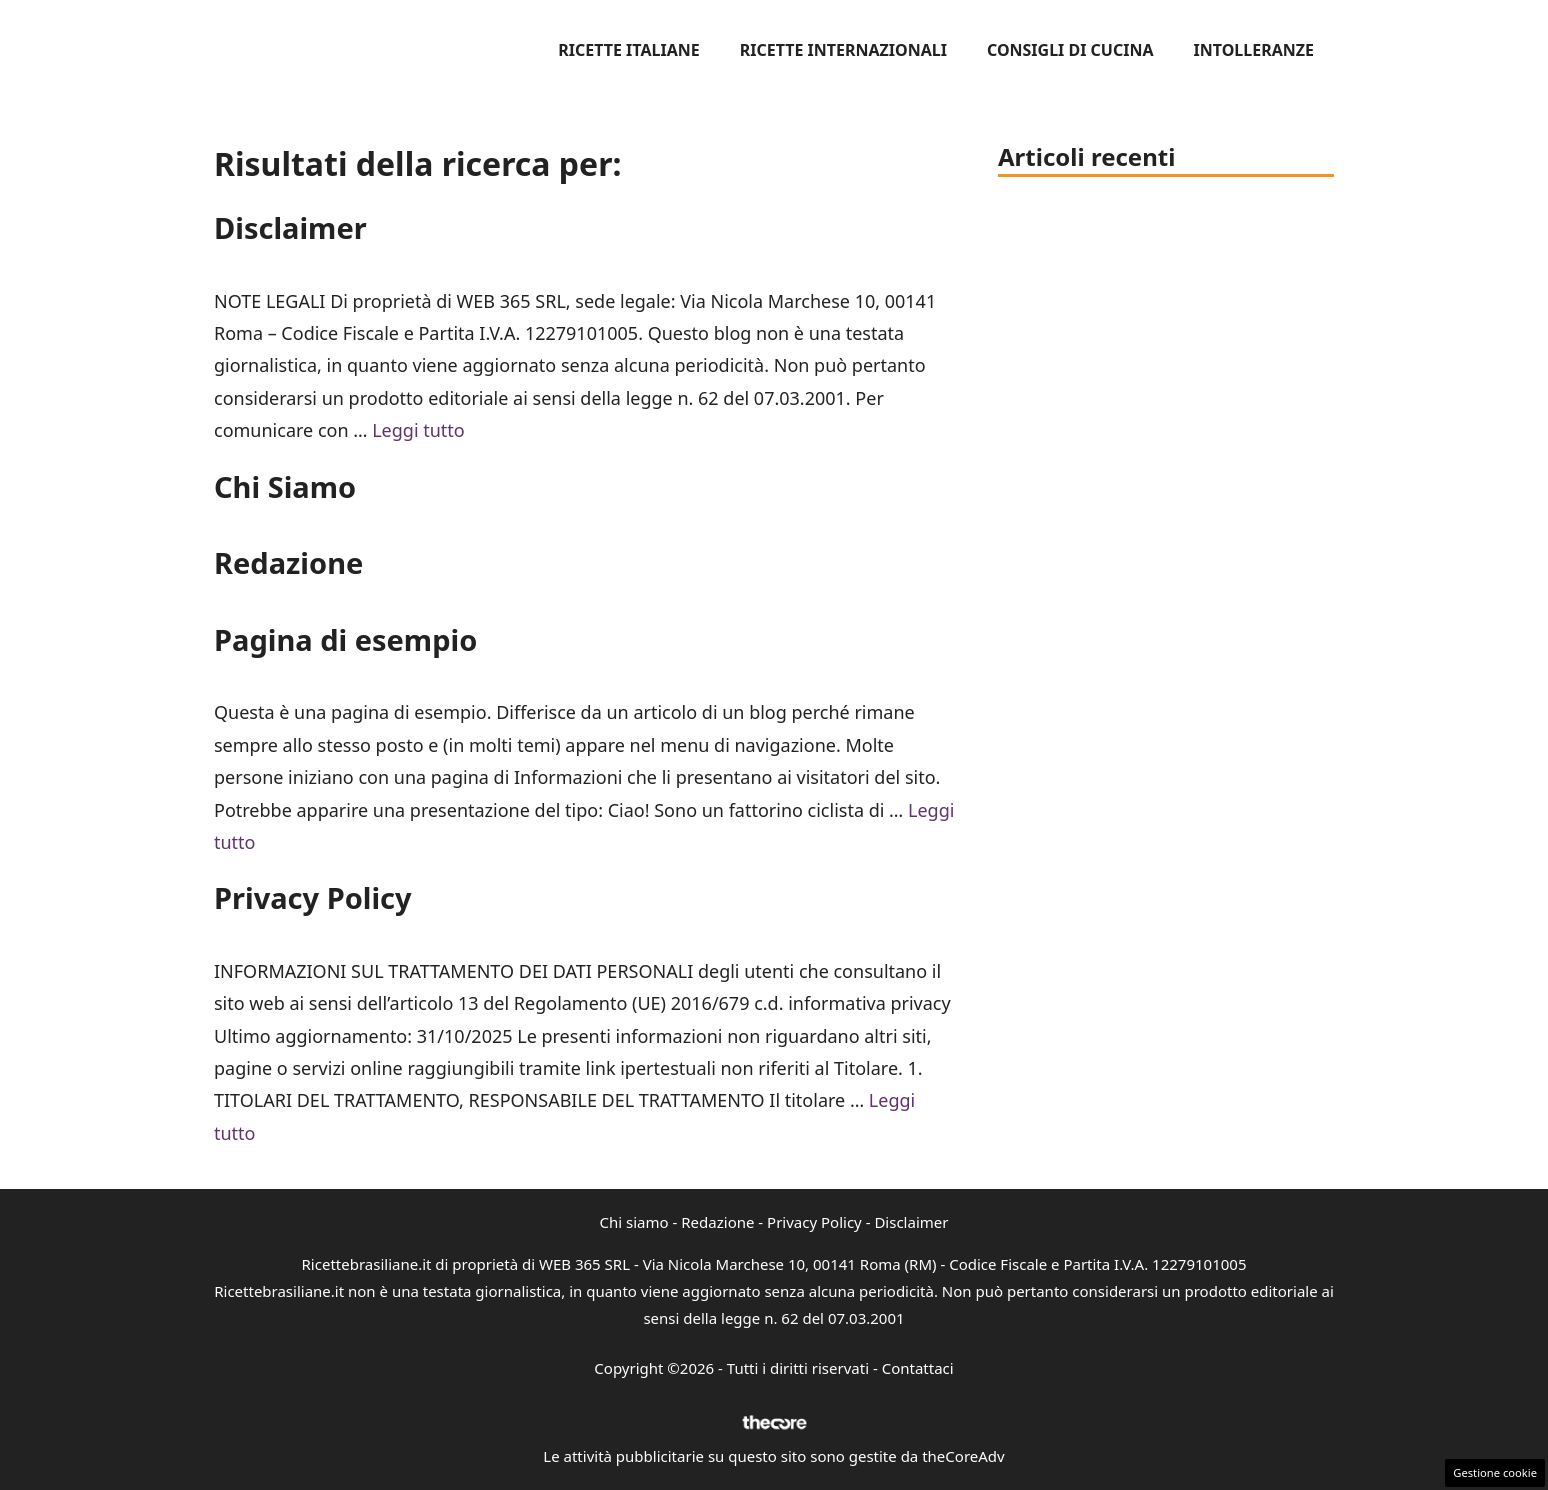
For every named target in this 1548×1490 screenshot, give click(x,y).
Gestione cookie (1495, 1472)
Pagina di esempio (345, 639)
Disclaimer (290, 227)
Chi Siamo (285, 486)
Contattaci (918, 1368)
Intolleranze (1254, 50)
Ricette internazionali (843, 50)
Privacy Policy (313, 897)
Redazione (288, 562)
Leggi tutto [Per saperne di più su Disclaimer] (418, 430)
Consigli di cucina (1070, 50)
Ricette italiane (628, 50)
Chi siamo (634, 1222)
